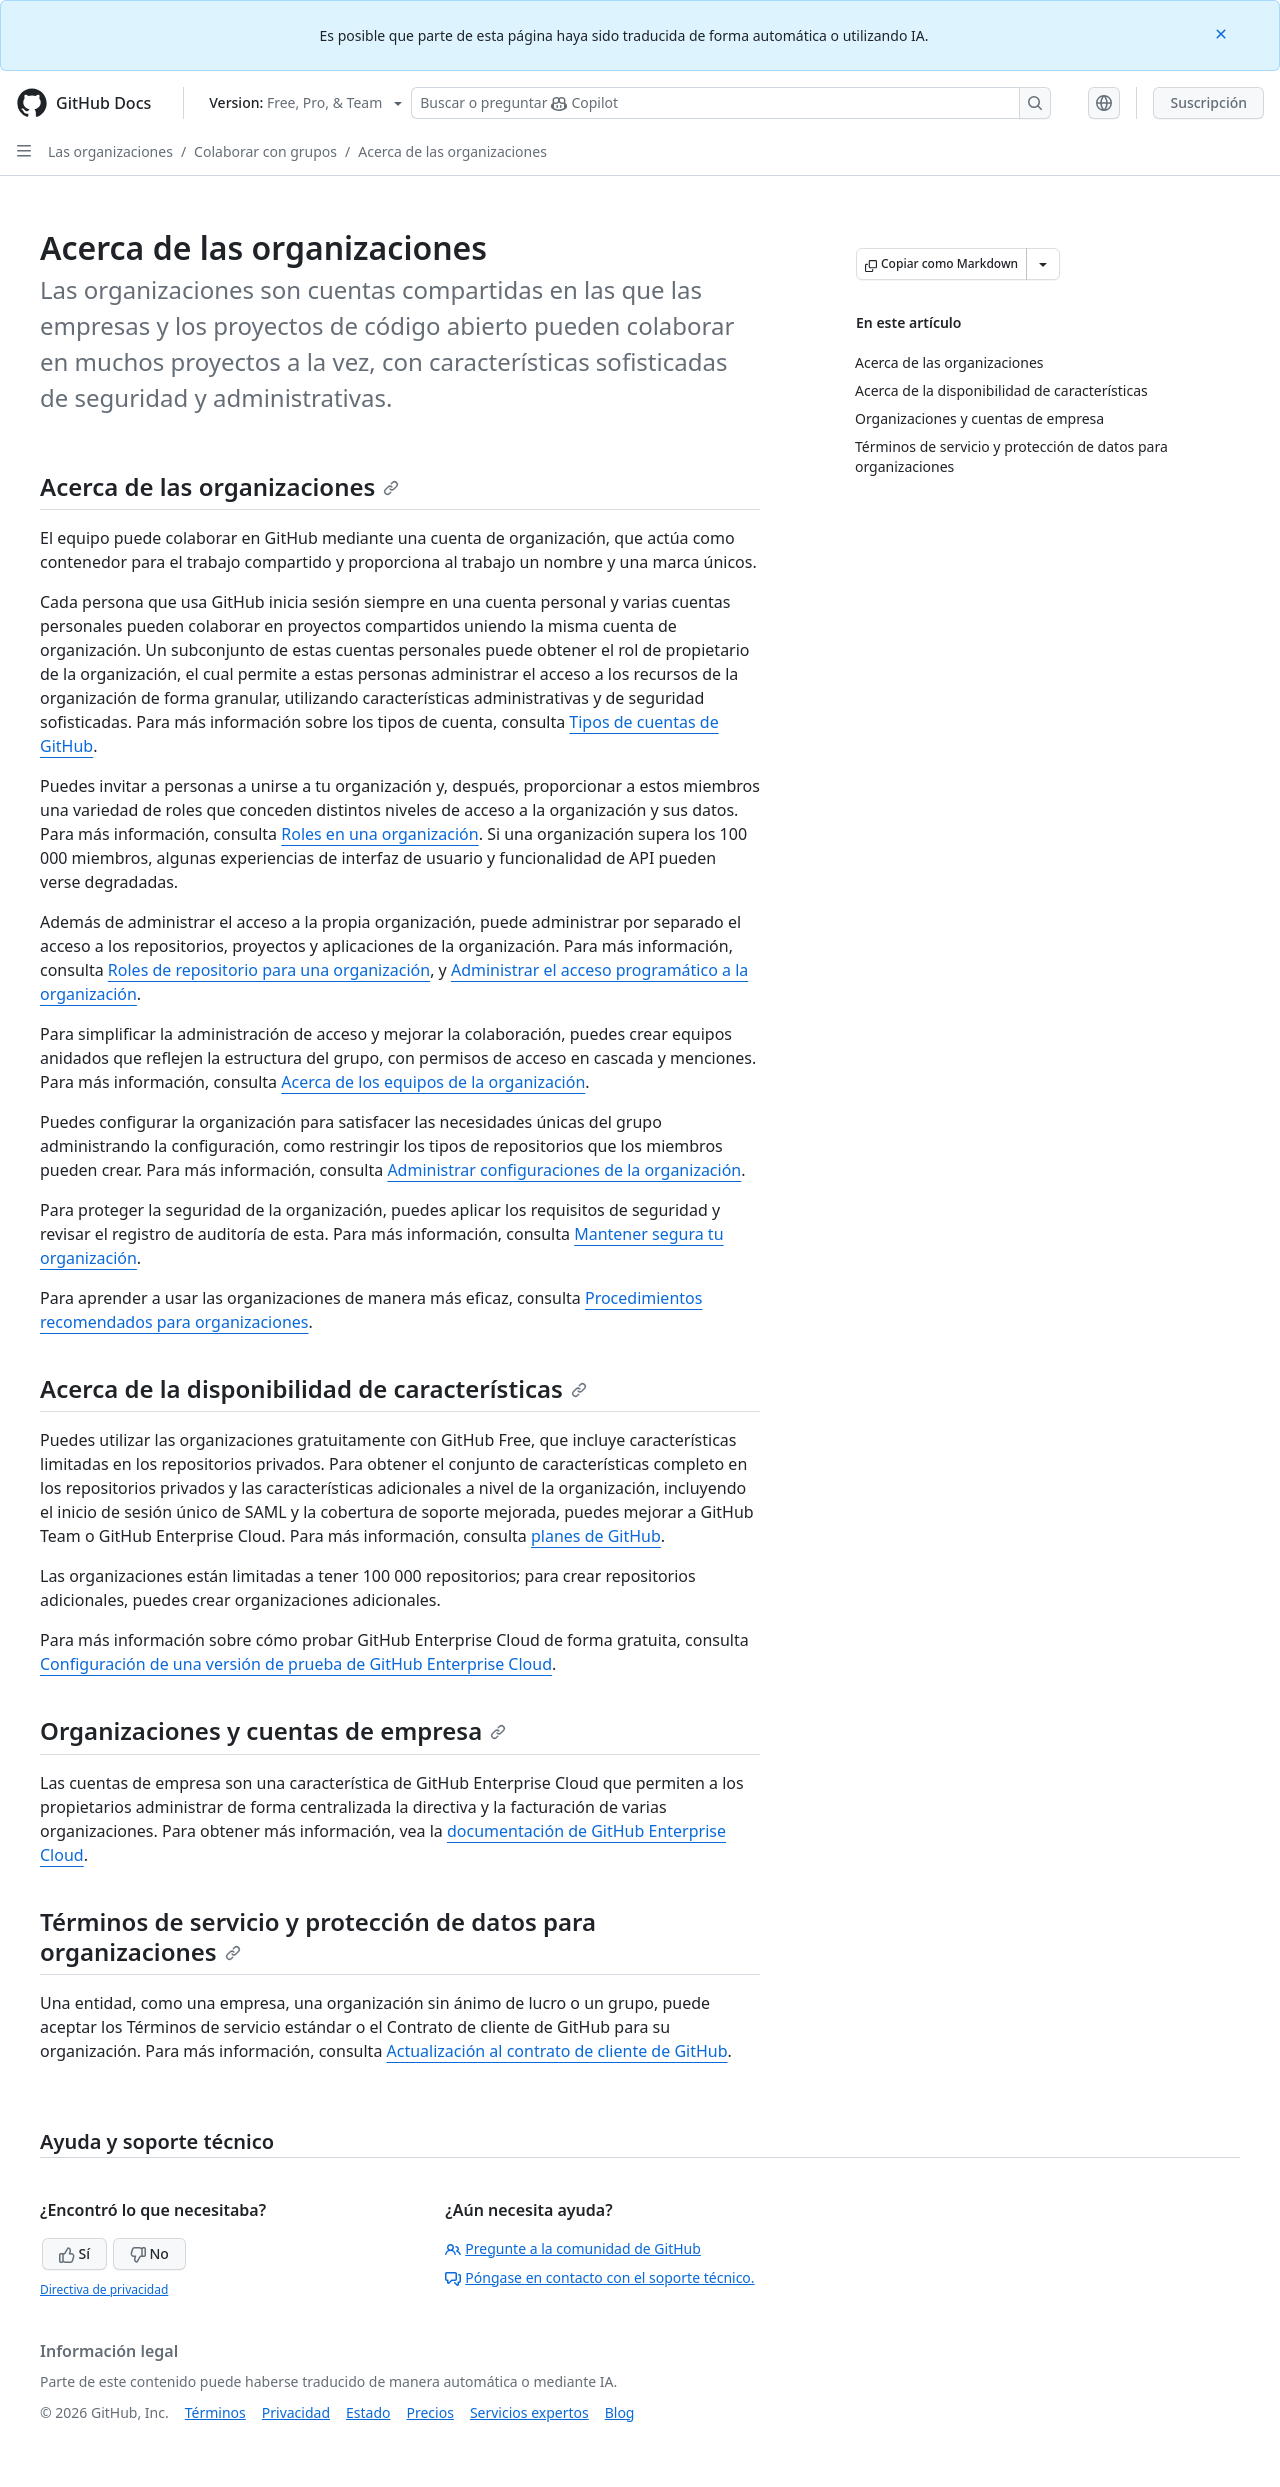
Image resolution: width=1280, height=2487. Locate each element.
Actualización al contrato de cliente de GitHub (557, 2051)
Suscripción (1208, 102)
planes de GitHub (596, 1536)
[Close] (1223, 32)
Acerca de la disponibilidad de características (313, 1388)
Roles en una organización (379, 834)
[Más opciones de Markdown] (1043, 264)
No (149, 2253)
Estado (368, 2412)
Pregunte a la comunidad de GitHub (573, 2248)
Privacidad (296, 2412)
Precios (430, 2412)
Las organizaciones (110, 151)
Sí (74, 2253)
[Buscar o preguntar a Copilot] (731, 103)
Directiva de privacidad (104, 2289)
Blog (620, 2412)
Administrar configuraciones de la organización (564, 1170)
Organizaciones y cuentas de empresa (273, 1730)
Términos (215, 2412)
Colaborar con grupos (265, 151)
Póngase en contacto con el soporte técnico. (599, 2277)
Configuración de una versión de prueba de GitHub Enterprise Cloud (296, 1664)
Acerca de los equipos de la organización (433, 1082)
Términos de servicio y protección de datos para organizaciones (318, 1936)
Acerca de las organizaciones (452, 151)
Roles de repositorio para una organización (269, 970)
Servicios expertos (529, 2412)
